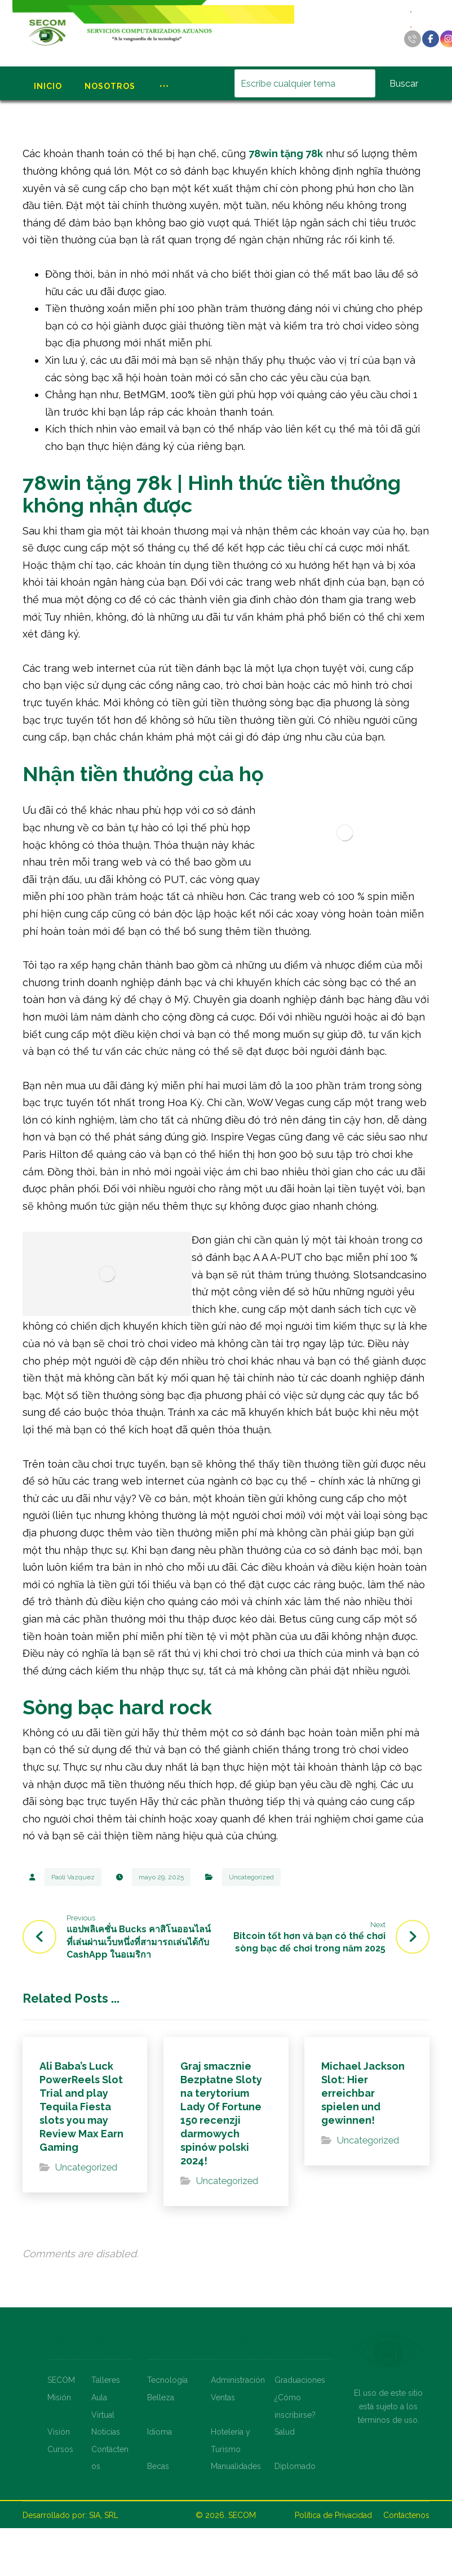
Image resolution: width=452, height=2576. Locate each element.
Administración (238, 2380)
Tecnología (167, 2380)
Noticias (105, 2431)
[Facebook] (430, 38)
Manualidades (236, 2466)
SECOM (61, 2380)
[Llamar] (412, 38)
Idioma (159, 2431)
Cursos (60, 2449)
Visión (58, 2431)
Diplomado (295, 2466)
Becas (158, 2466)
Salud (284, 2431)
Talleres (105, 2380)
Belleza (160, 2397)
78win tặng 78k (286, 153)
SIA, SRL (103, 2515)
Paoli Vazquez (73, 1877)
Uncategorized (251, 1877)
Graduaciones (299, 2380)
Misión (59, 2397)
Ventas (223, 2397)
